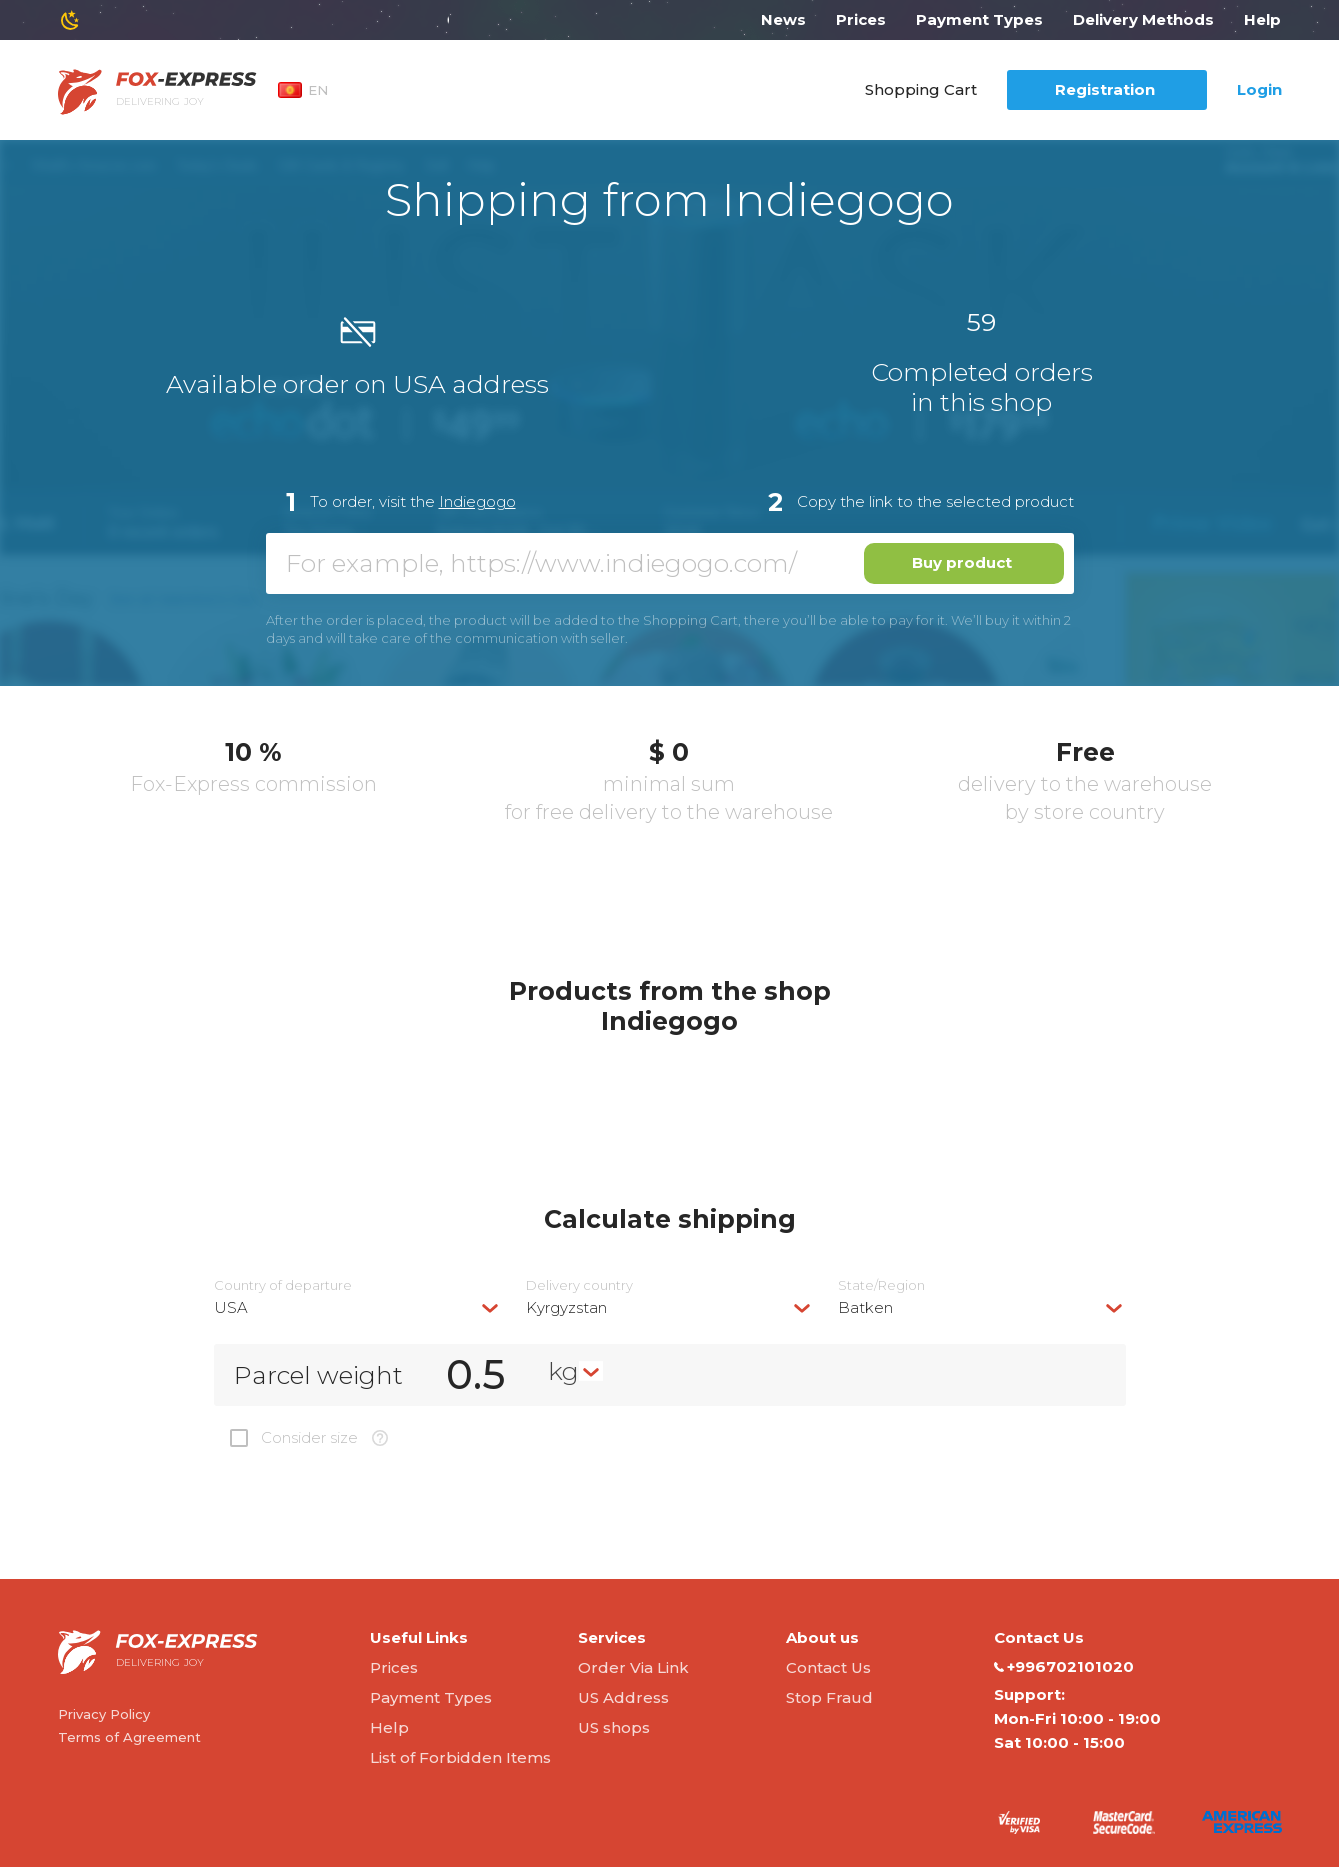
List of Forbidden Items (460, 1757)
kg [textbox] (563, 1371)
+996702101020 (1064, 1667)
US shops (614, 1727)
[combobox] (358, 1307)
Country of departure (283, 1285)
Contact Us (828, 1667)
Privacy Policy (104, 1714)
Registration (1105, 89)
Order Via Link (633, 1667)
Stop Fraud (829, 1697)
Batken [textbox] (865, 1307)
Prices (861, 19)
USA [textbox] (231, 1307)
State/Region (881, 1285)
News (783, 19)
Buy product (962, 562)
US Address (623, 1697)
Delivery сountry (579, 1285)
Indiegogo (477, 501)
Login (1259, 89)
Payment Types (979, 19)
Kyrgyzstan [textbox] (566, 1307)
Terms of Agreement (129, 1737)
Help (1262, 19)
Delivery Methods (1143, 19)
